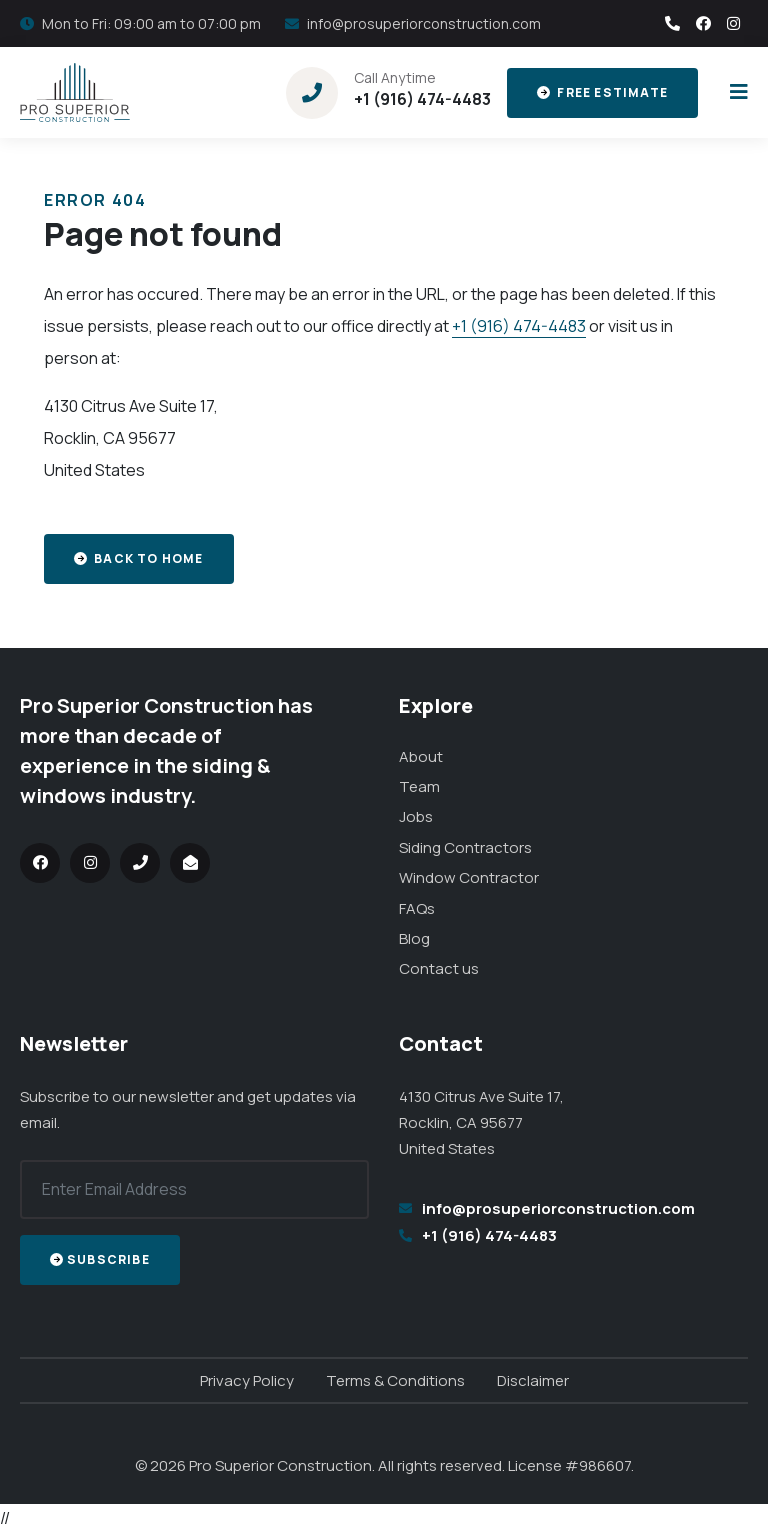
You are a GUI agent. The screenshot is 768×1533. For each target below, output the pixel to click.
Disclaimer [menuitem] (533, 1380)
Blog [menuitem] (414, 938)
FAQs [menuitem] (417, 908)
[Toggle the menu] (735, 92)
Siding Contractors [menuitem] (465, 847)
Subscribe (100, 1259)
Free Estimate (602, 92)
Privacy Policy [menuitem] (247, 1380)
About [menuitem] (421, 756)
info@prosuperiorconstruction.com (424, 23)
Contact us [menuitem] (439, 968)
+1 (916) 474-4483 (422, 99)
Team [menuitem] (419, 786)
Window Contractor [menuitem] (469, 877)
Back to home (139, 558)
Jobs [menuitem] (416, 816)
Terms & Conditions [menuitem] (395, 1380)
